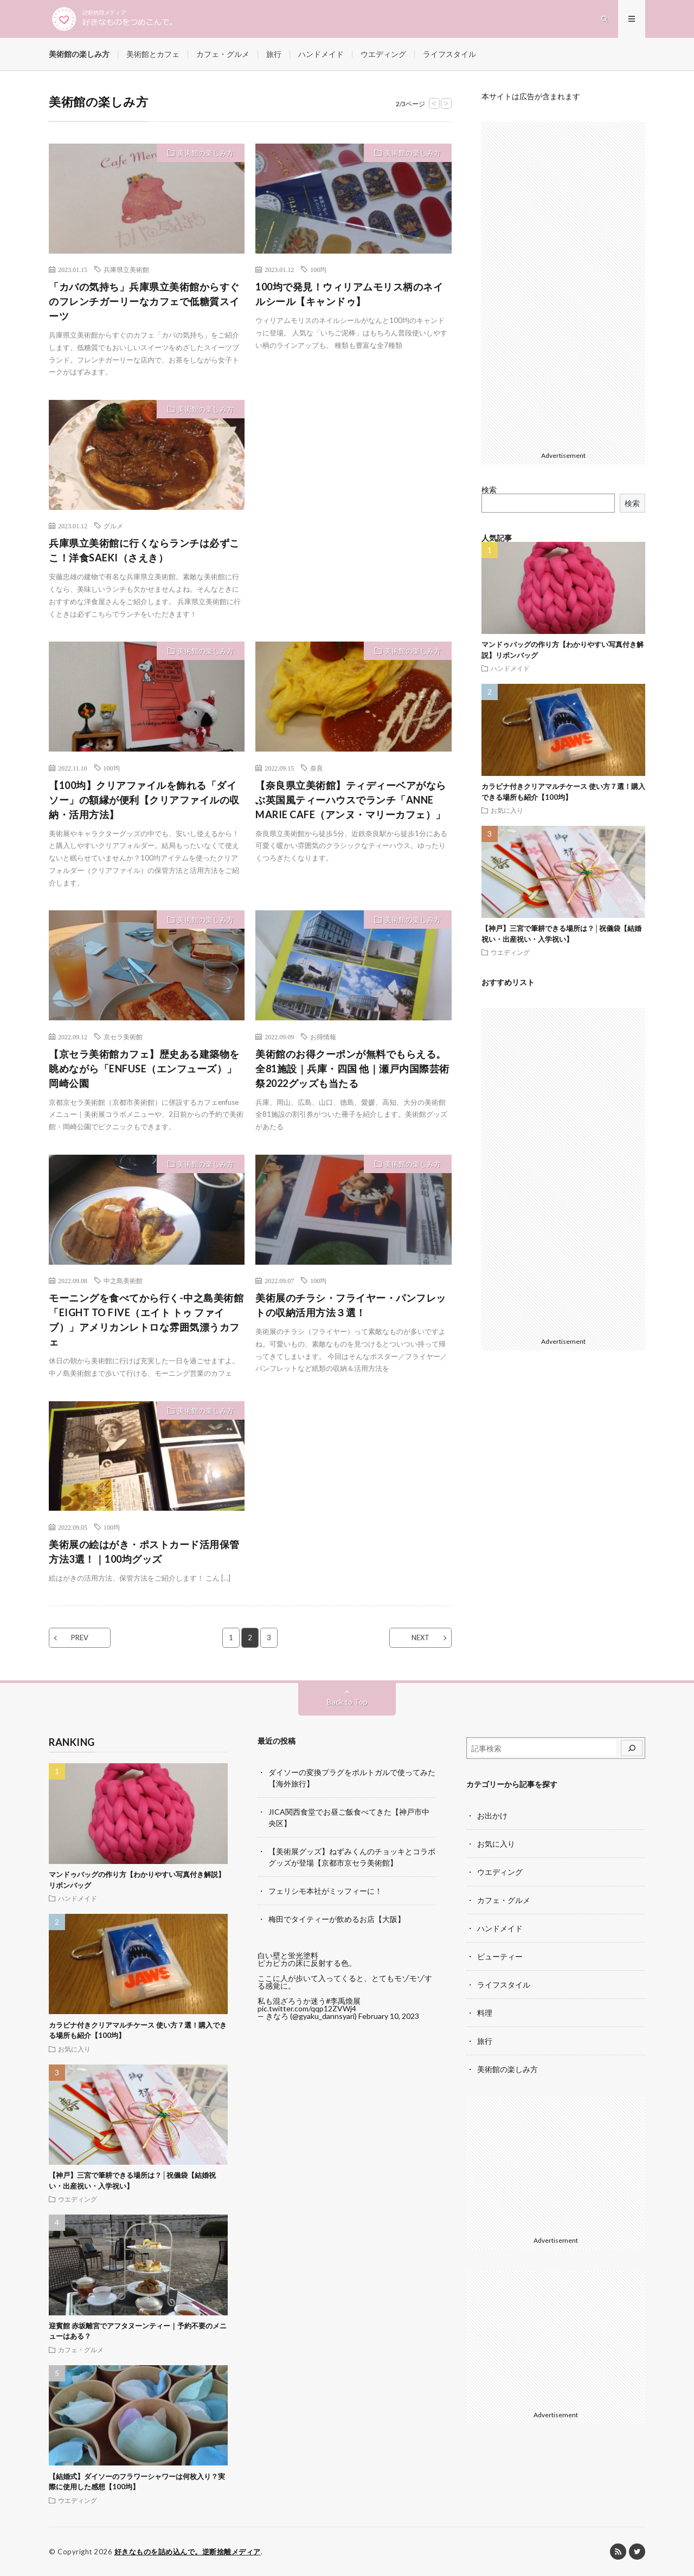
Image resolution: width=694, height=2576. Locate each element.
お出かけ (492, 1815)
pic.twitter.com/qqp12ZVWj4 (307, 2008)
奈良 (316, 768)
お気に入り (507, 810)
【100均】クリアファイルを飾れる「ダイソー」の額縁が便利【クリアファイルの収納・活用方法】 (144, 799)
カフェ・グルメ (222, 54)
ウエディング (383, 54)
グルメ (113, 525)
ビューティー (500, 1956)
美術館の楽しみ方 (79, 54)
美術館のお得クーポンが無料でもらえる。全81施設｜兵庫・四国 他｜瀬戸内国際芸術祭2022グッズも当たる (352, 1068)
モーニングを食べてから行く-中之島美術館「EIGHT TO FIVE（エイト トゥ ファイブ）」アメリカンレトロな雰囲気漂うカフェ (146, 1320)
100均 (318, 269)
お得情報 (323, 1036)
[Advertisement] (353, 476)
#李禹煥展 (343, 2000)
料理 (484, 2012)
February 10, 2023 (388, 2016)
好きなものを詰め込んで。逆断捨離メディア (187, 2551)
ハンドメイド (321, 54)
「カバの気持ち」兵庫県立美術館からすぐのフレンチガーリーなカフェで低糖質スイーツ (144, 301)
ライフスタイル (449, 54)
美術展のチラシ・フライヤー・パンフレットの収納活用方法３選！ (350, 1305)
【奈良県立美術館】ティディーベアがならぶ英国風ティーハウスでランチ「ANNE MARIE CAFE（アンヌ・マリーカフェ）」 (350, 799)
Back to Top (347, 1701)
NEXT (420, 1637)
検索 (489, 489)
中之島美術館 (123, 1280)
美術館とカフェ (152, 54)
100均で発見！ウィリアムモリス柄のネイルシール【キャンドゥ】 (349, 294)
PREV (79, 1637)
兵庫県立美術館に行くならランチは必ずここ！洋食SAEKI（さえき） (144, 550)
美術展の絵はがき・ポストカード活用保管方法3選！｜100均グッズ (144, 1551)
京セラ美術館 (123, 1036)
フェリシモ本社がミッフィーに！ (325, 1890)
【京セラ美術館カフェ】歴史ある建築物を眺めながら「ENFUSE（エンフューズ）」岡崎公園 (144, 1068)
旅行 (273, 54)
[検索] (631, 1748)
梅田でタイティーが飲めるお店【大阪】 (336, 1919)
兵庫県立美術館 (126, 269)
